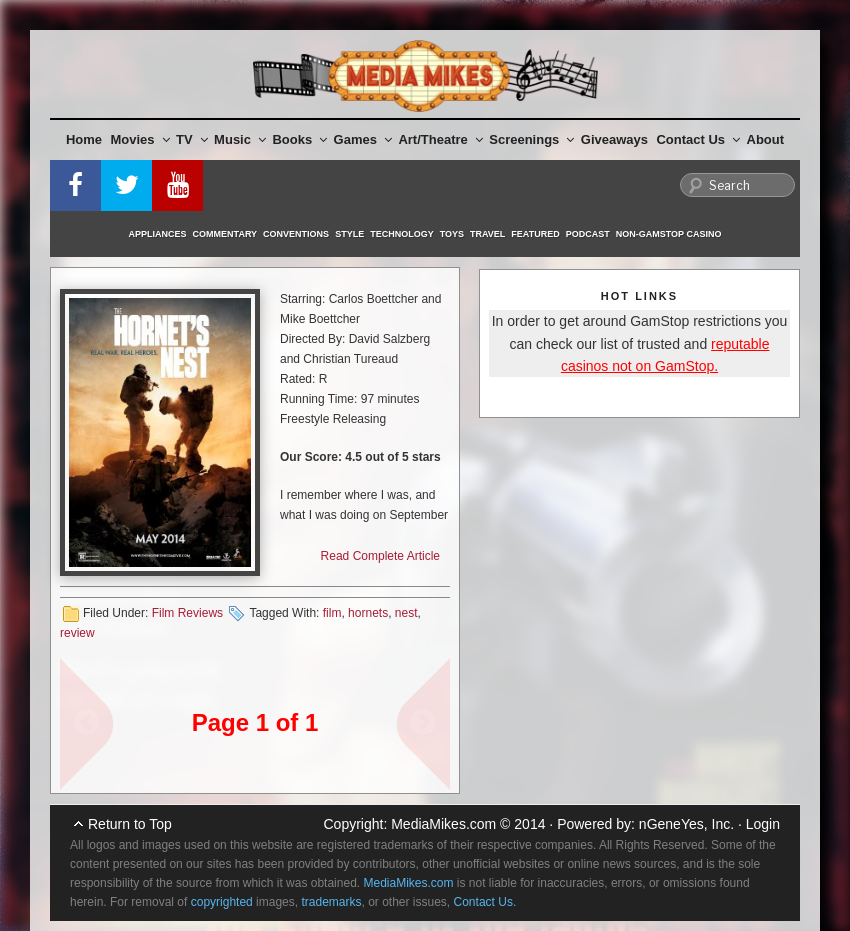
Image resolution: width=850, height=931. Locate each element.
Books (299, 139)
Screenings (531, 139)
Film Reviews (187, 613)
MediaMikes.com (443, 824)
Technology (402, 234)
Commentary (225, 234)
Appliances (158, 234)
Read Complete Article (380, 556)
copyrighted (222, 902)
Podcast (588, 234)
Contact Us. (485, 902)
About (766, 139)
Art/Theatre (440, 139)
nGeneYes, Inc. (686, 824)
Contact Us (698, 139)
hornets (368, 613)
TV (192, 139)
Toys (452, 234)
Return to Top (130, 824)
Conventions (296, 234)
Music (240, 139)
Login (763, 824)
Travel (487, 234)
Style (349, 234)
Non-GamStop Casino (669, 234)
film (332, 613)
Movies (140, 139)
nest (406, 613)
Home (84, 139)
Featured (535, 234)
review (77, 633)
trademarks (331, 902)
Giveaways (614, 139)
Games (363, 139)
